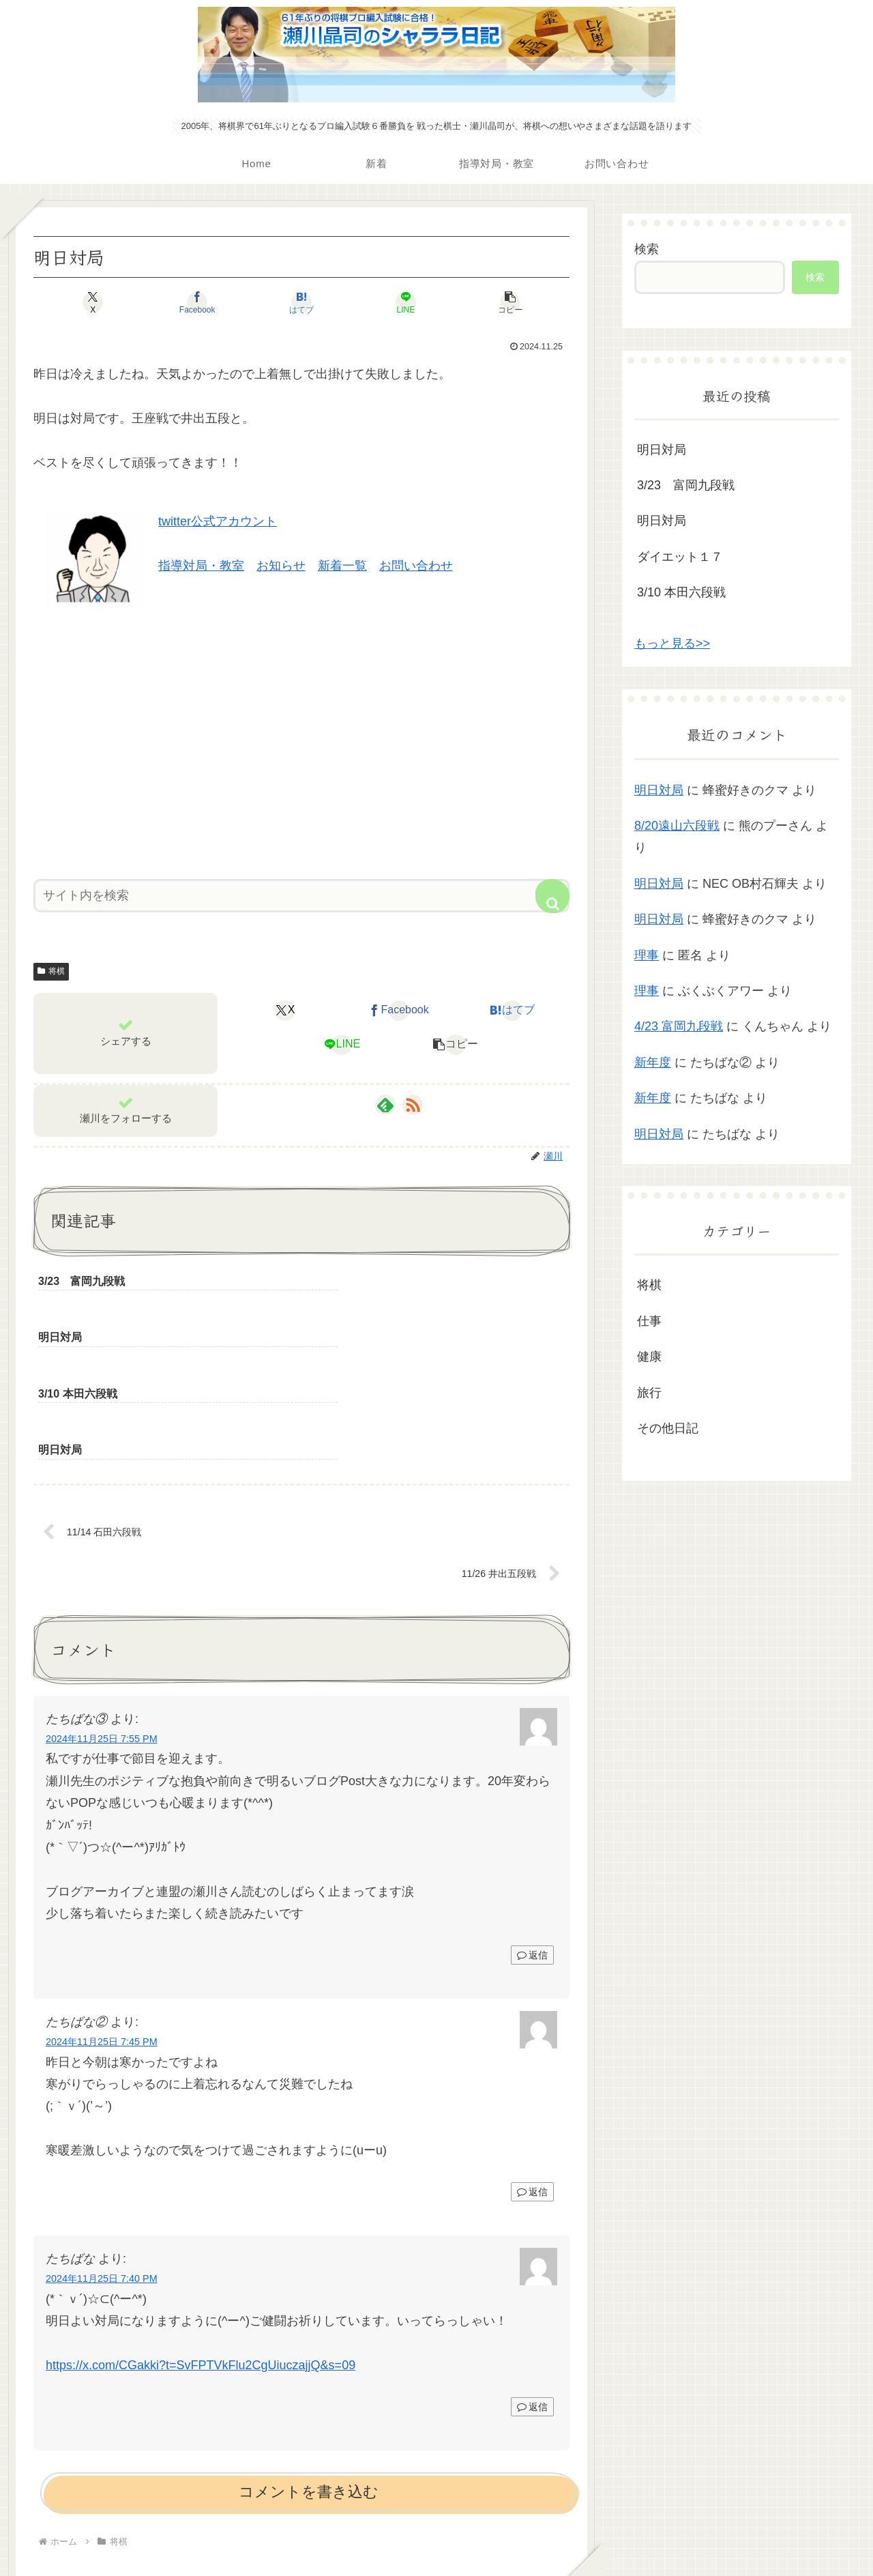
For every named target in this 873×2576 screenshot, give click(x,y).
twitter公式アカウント (217, 521)
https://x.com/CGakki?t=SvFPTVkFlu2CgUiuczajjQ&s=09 (200, 2253)
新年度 (652, 1062)
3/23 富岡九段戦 (686, 485)
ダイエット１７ (680, 557)
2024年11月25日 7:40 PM (102, 2166)
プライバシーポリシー (436, 2533)
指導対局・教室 (201, 566)
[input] (301, 895)
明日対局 (661, 450)
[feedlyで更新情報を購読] (385, 1104)
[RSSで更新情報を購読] (413, 1104)
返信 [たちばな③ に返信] (532, 1843)
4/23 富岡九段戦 (678, 1026)
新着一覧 (342, 566)
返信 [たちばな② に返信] (532, 2080)
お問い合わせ (416, 566)
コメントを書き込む (309, 2380)
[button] (481, 302)
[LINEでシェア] (391, 302)
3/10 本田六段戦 (681, 592)
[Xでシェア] (121, 302)
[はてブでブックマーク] (301, 302)
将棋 (51, 971)
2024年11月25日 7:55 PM (102, 1626)
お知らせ (281, 566)
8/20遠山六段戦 (677, 826)
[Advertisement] (301, 739)
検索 (646, 249)
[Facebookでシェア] (211, 302)
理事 (646, 955)
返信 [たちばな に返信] (532, 2294)
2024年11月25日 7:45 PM (102, 1929)
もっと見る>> (672, 643)
